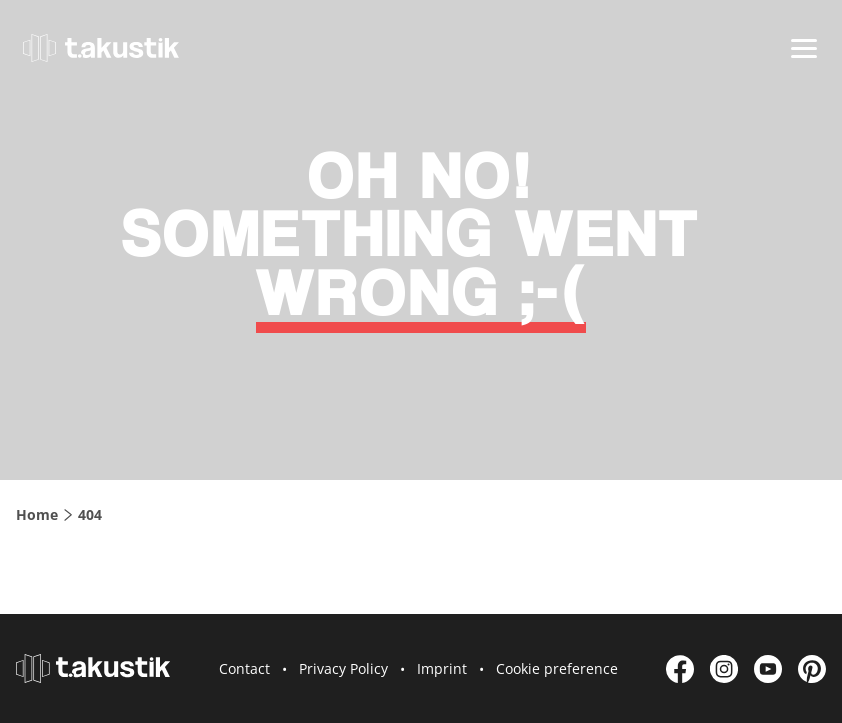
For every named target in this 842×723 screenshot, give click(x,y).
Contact (244, 668)
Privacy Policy (343, 668)
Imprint (442, 668)
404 (90, 514)
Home (37, 514)
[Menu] (804, 48)
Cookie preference (557, 668)
